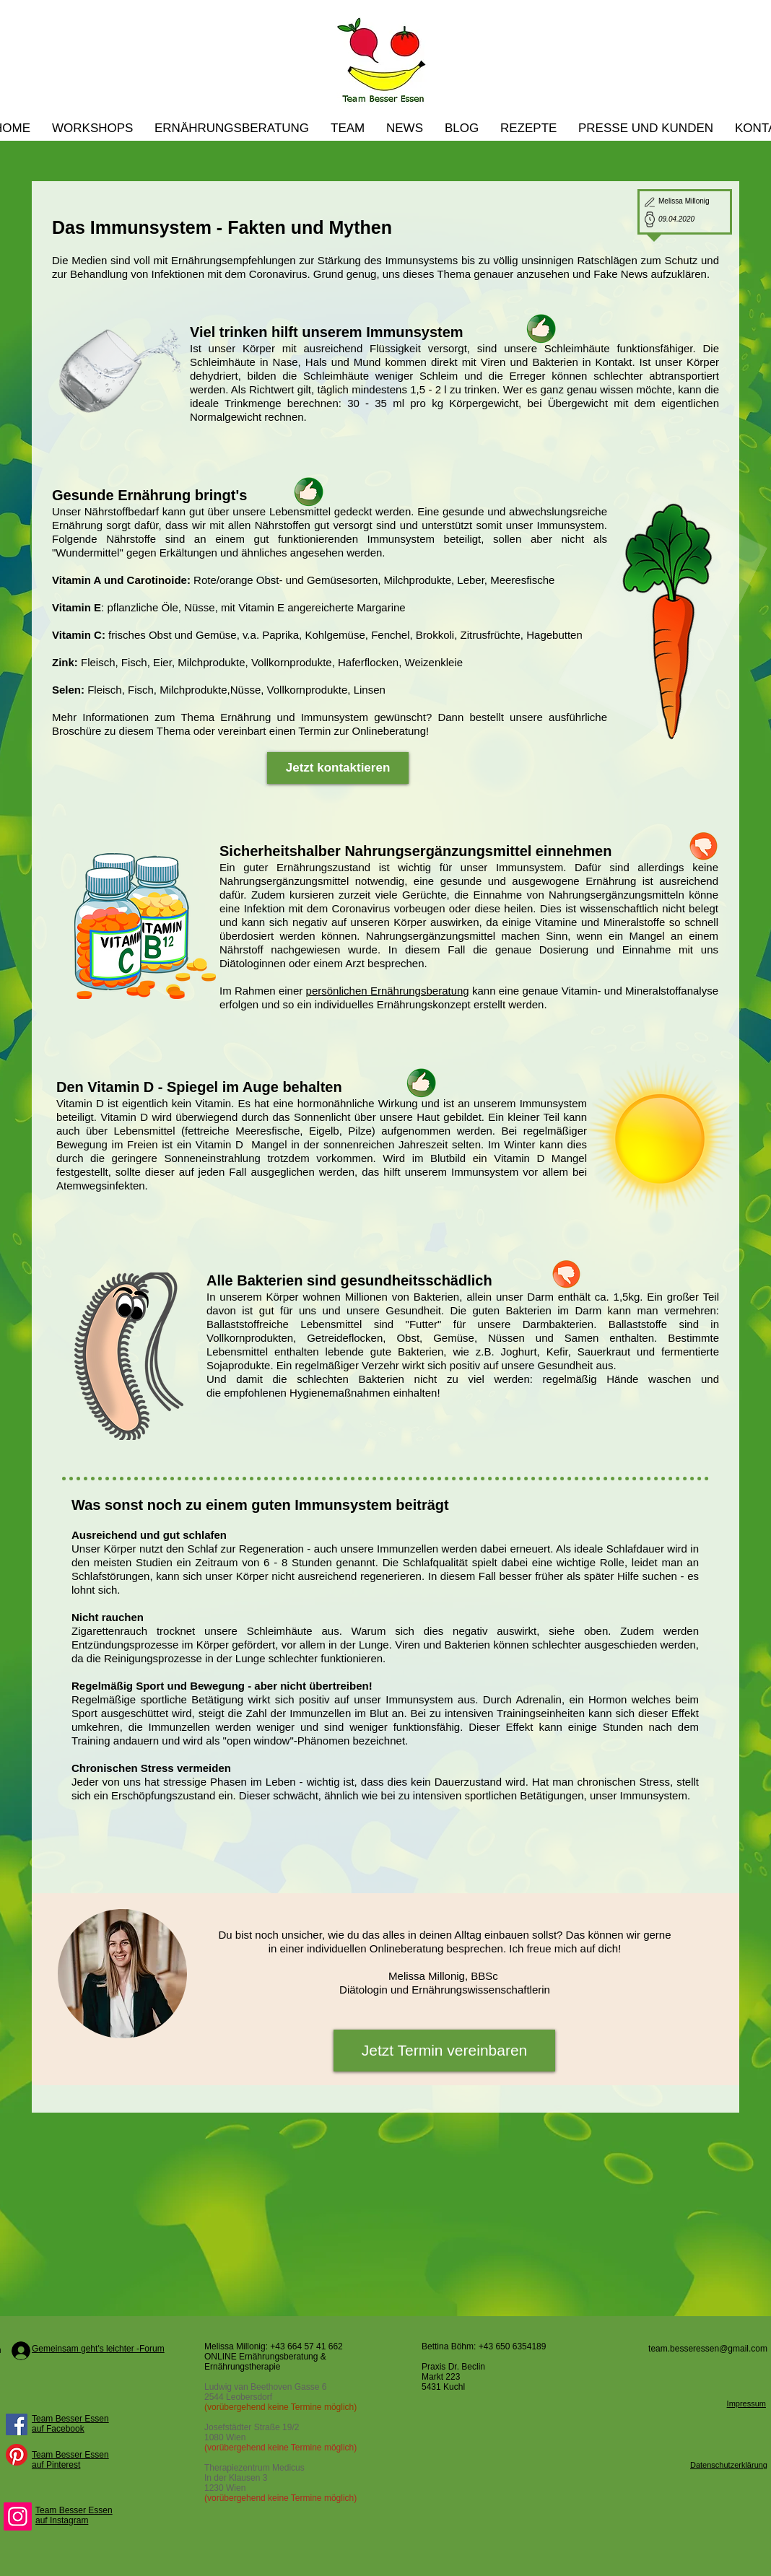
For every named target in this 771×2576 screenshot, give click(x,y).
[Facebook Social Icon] (16, 2424)
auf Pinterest (56, 2465)
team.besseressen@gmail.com (707, 2349)
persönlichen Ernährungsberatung (387, 990)
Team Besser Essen (70, 2419)
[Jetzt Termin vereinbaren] (444, 2050)
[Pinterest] (16, 2455)
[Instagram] (18, 2516)
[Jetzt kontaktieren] (338, 768)
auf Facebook (58, 2429)
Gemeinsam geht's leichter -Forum (98, 2349)
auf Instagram (61, 2520)
